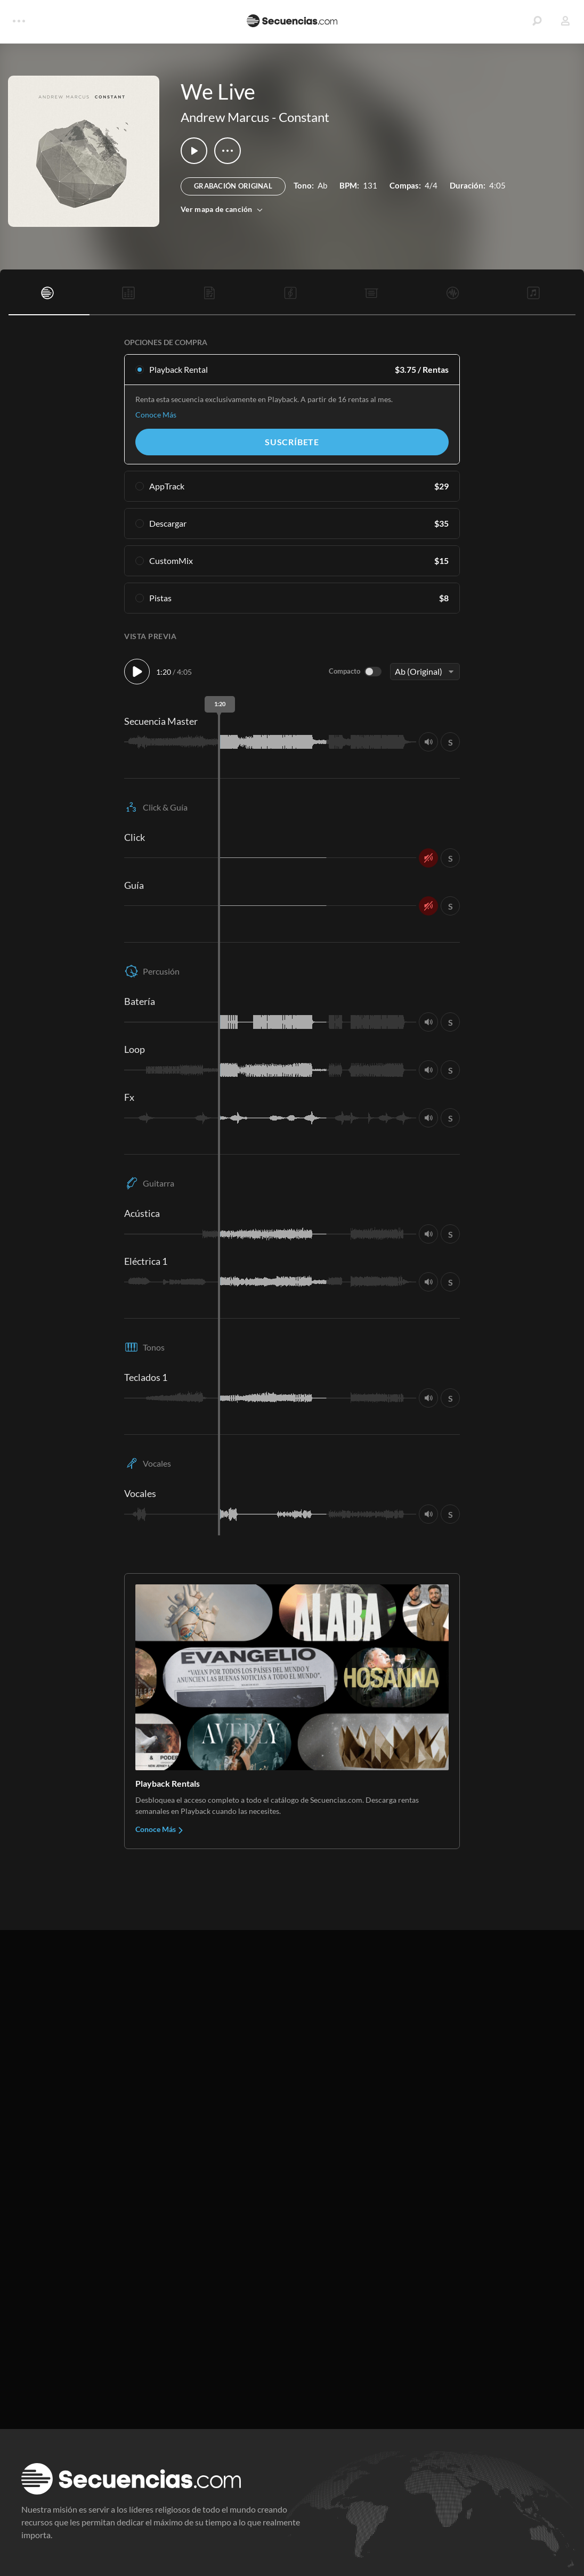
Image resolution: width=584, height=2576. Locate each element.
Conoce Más (155, 414)
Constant (304, 117)
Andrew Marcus (225, 117)
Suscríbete (292, 442)
